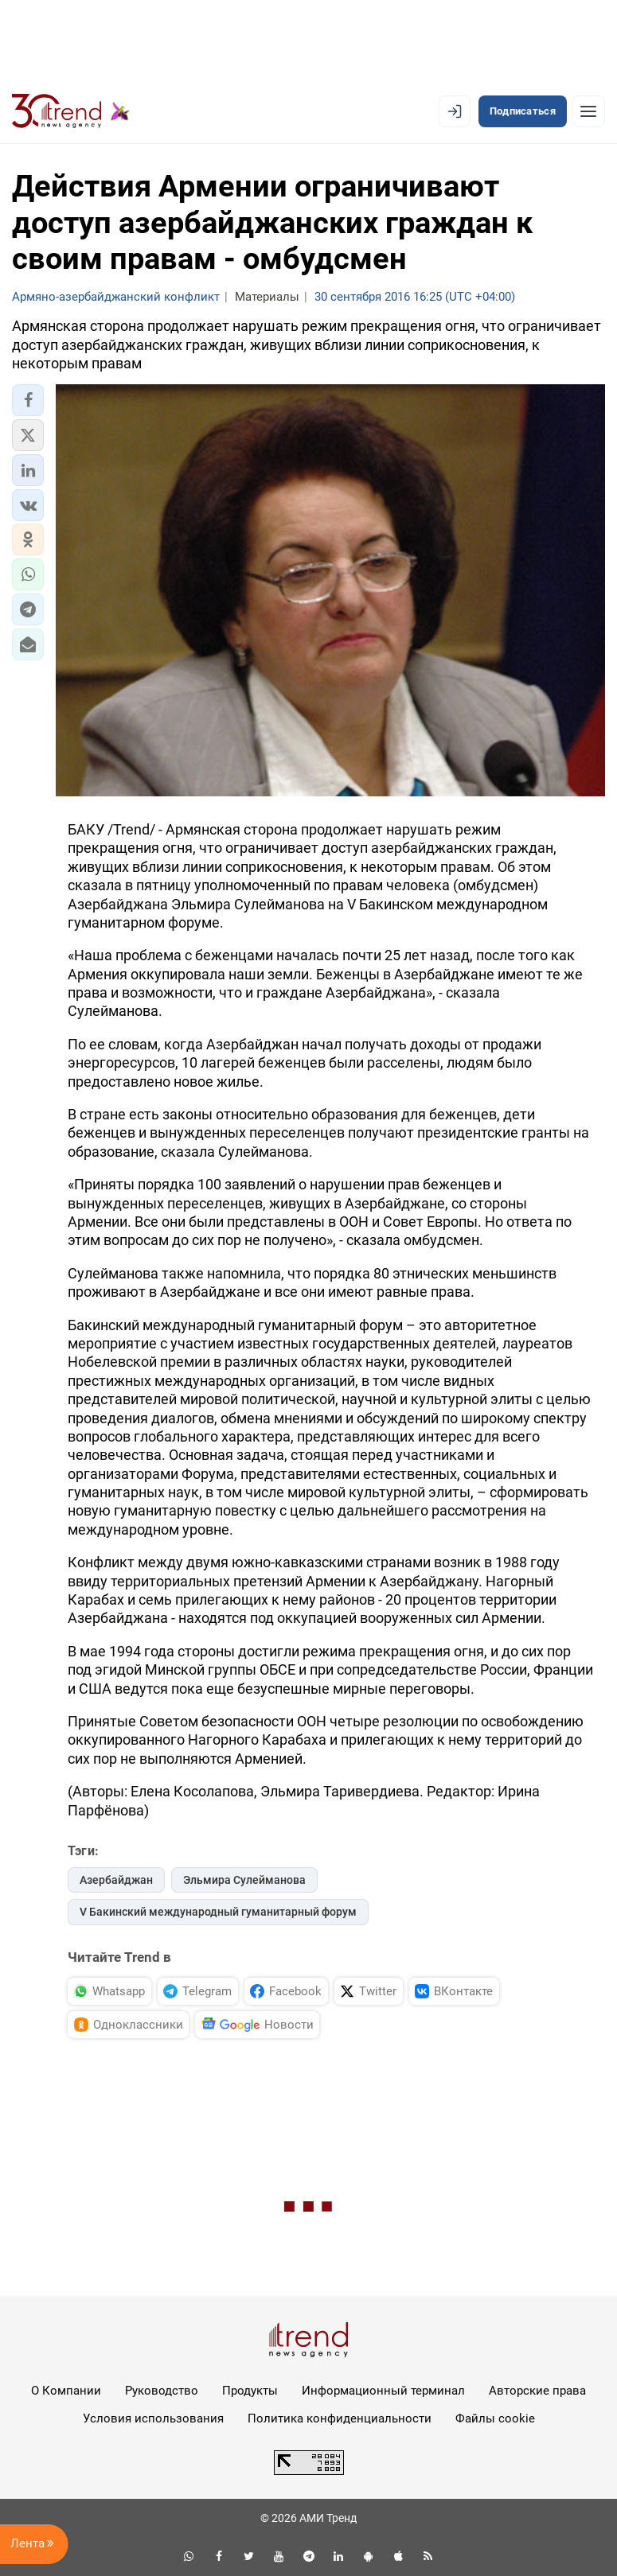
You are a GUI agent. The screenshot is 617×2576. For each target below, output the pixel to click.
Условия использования (153, 2418)
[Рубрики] (588, 111)
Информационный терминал (383, 2390)
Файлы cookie (495, 2418)
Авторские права (537, 2390)
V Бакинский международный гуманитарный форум (218, 1911)
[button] (28, 400)
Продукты (250, 2390)
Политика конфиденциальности (340, 2418)
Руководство (161, 2390)
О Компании (66, 2390)
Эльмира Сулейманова (244, 1880)
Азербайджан (116, 1880)
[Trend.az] (71, 111)
